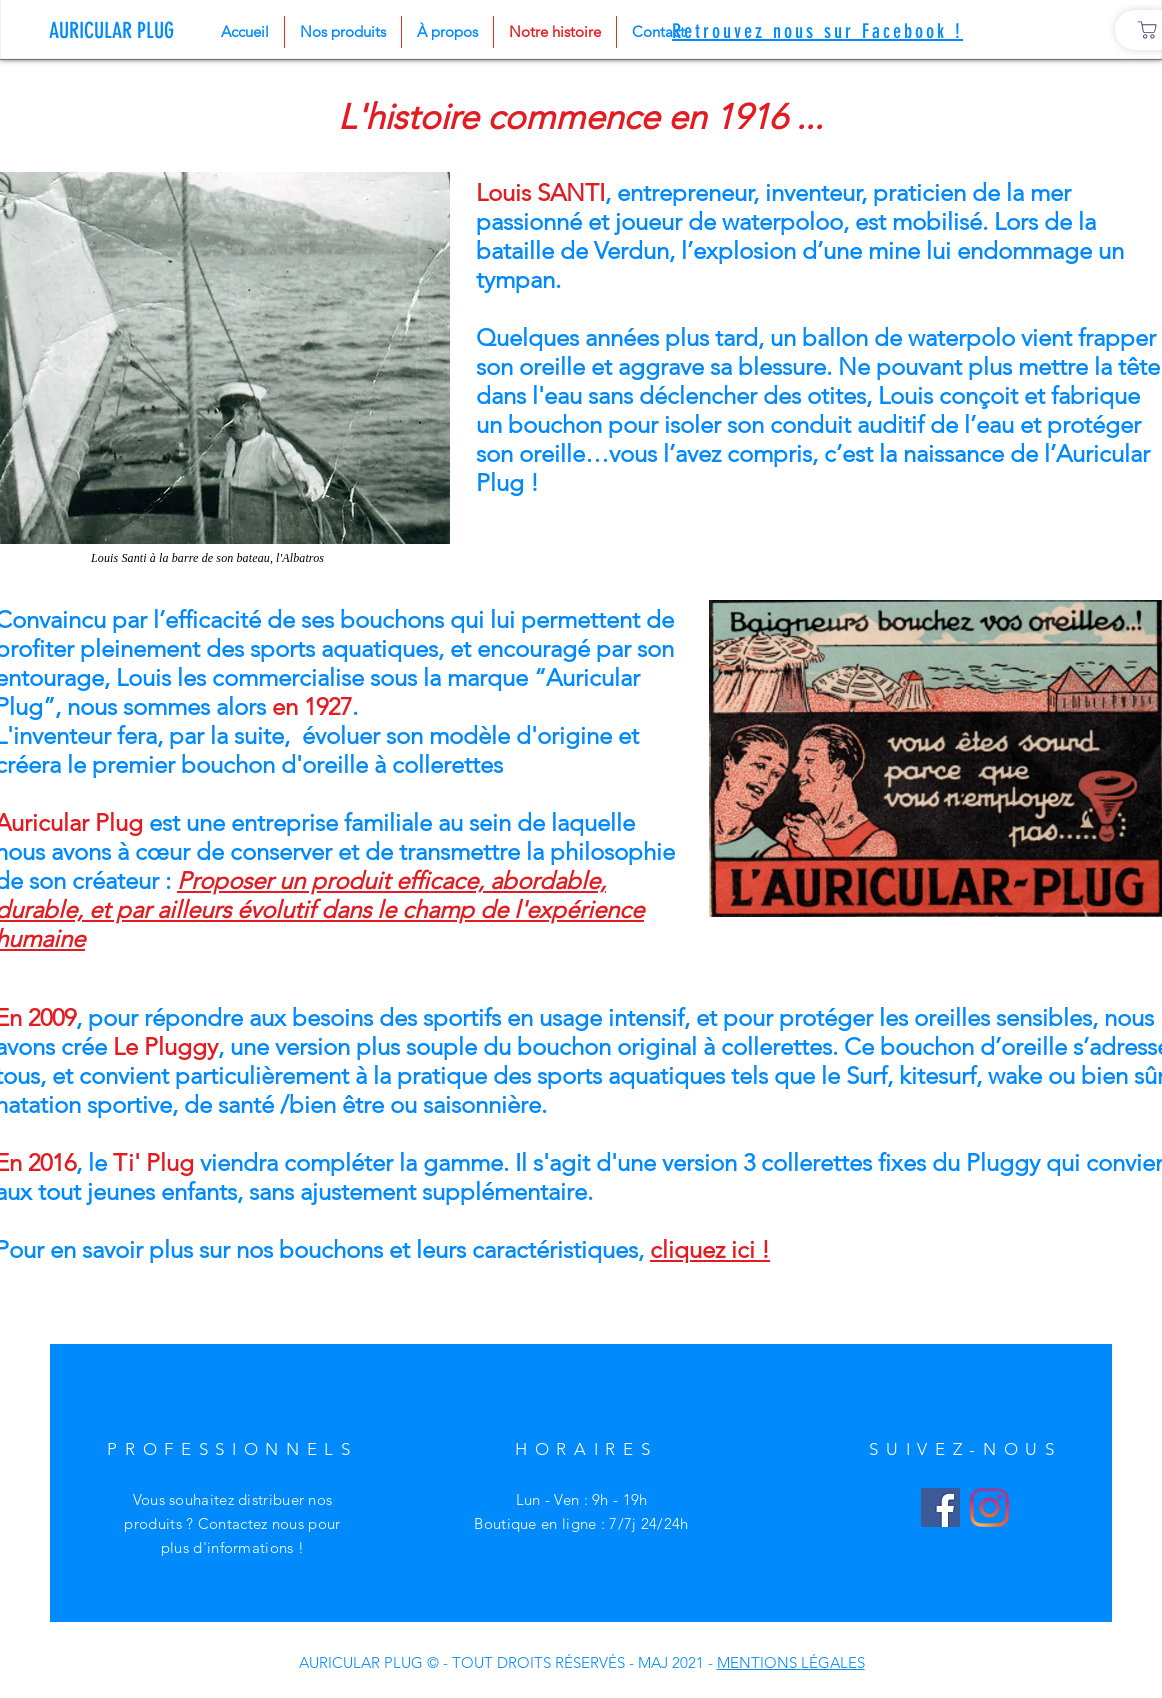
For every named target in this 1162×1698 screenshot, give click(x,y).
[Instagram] (989, 1507)
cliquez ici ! (710, 1249)
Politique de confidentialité (198, 1660)
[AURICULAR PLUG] (116, 31)
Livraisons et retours (197, 1636)
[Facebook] (940, 1507)
